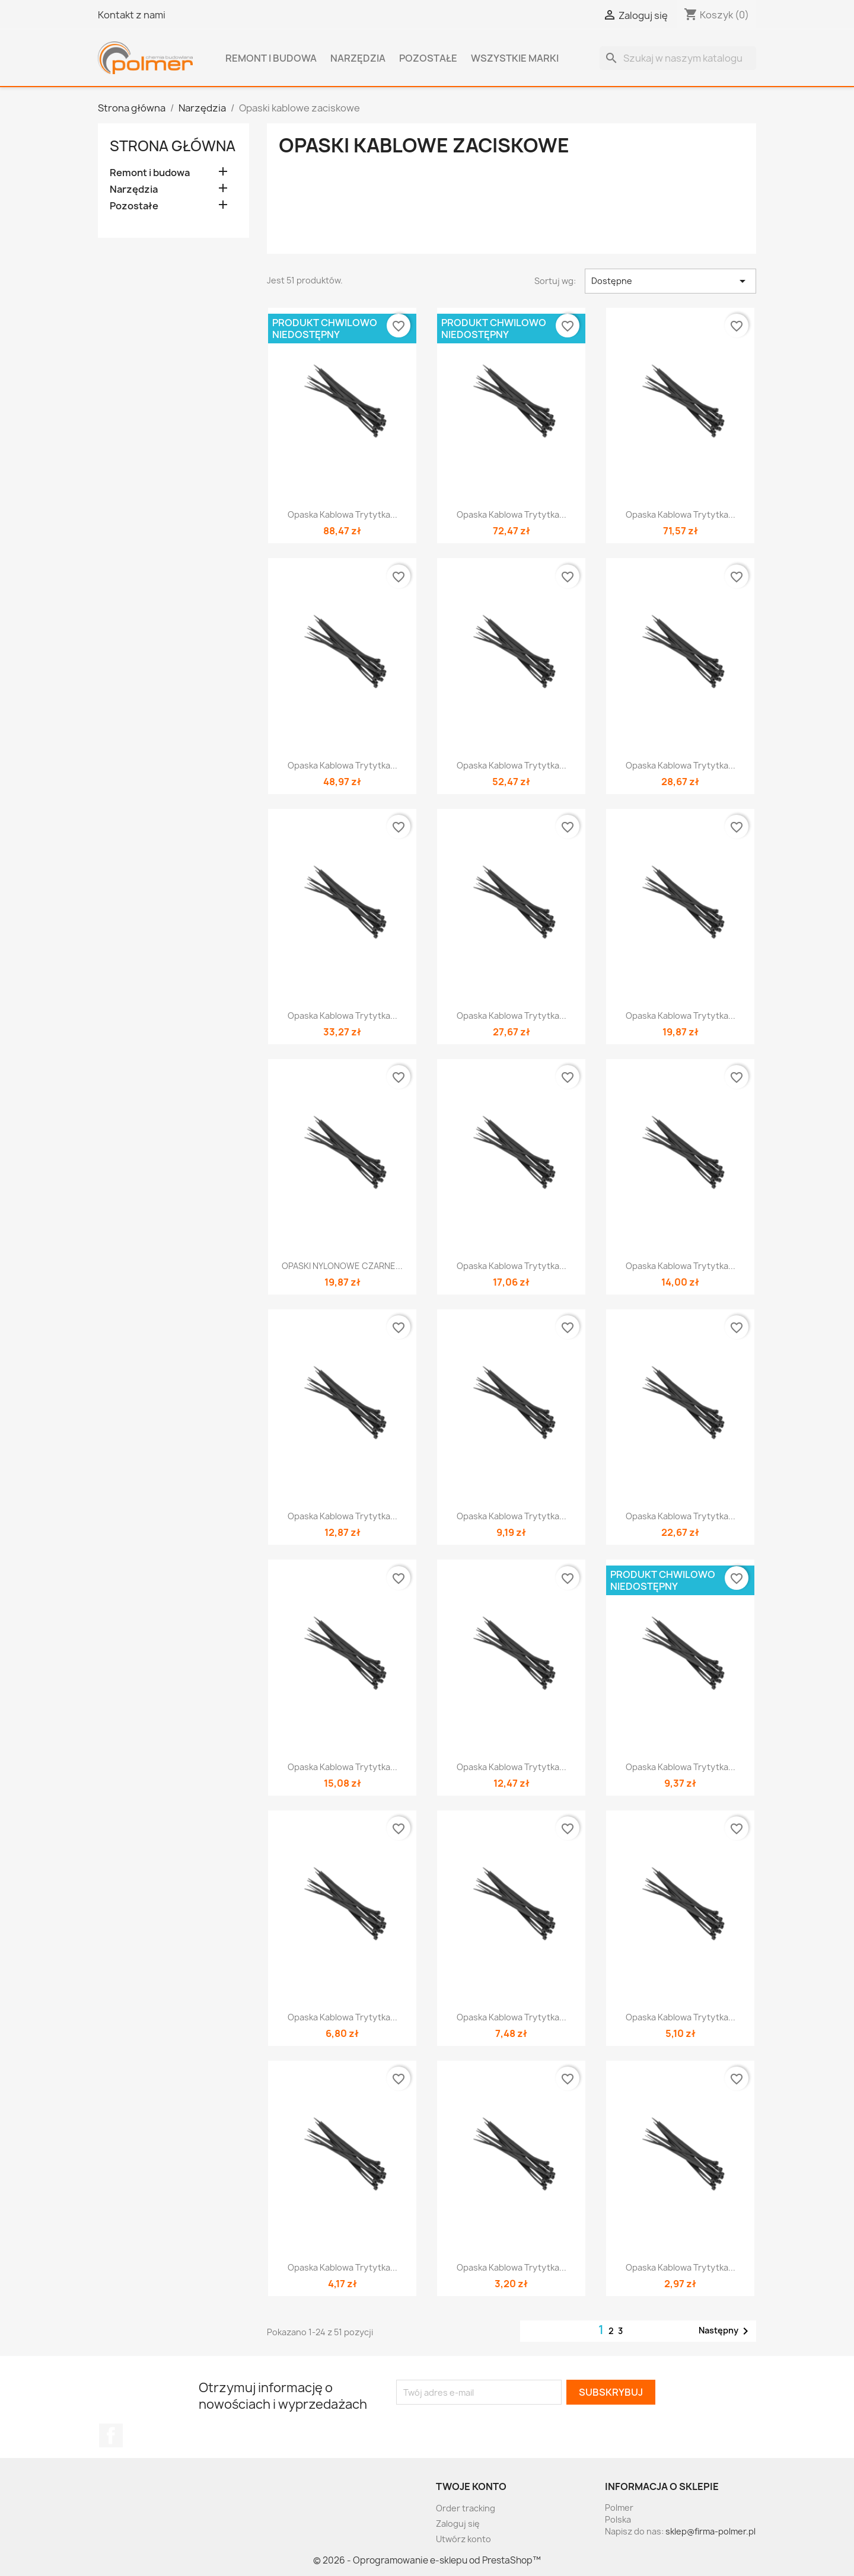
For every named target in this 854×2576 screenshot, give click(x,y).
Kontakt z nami (131, 14)
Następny (726, 2331)
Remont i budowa (271, 58)
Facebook (111, 2435)
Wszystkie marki (515, 58)
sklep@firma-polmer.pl (710, 2531)
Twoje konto (471, 2486)
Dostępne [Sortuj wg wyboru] (670, 281)
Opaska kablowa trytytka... (342, 514)
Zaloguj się (458, 2523)
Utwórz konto (463, 2539)
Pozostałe (428, 58)
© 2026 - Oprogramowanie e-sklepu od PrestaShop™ (427, 2560)
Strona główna (172, 146)
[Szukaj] (678, 58)
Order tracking (465, 2508)
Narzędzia (357, 58)
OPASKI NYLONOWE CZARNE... (342, 1265)
